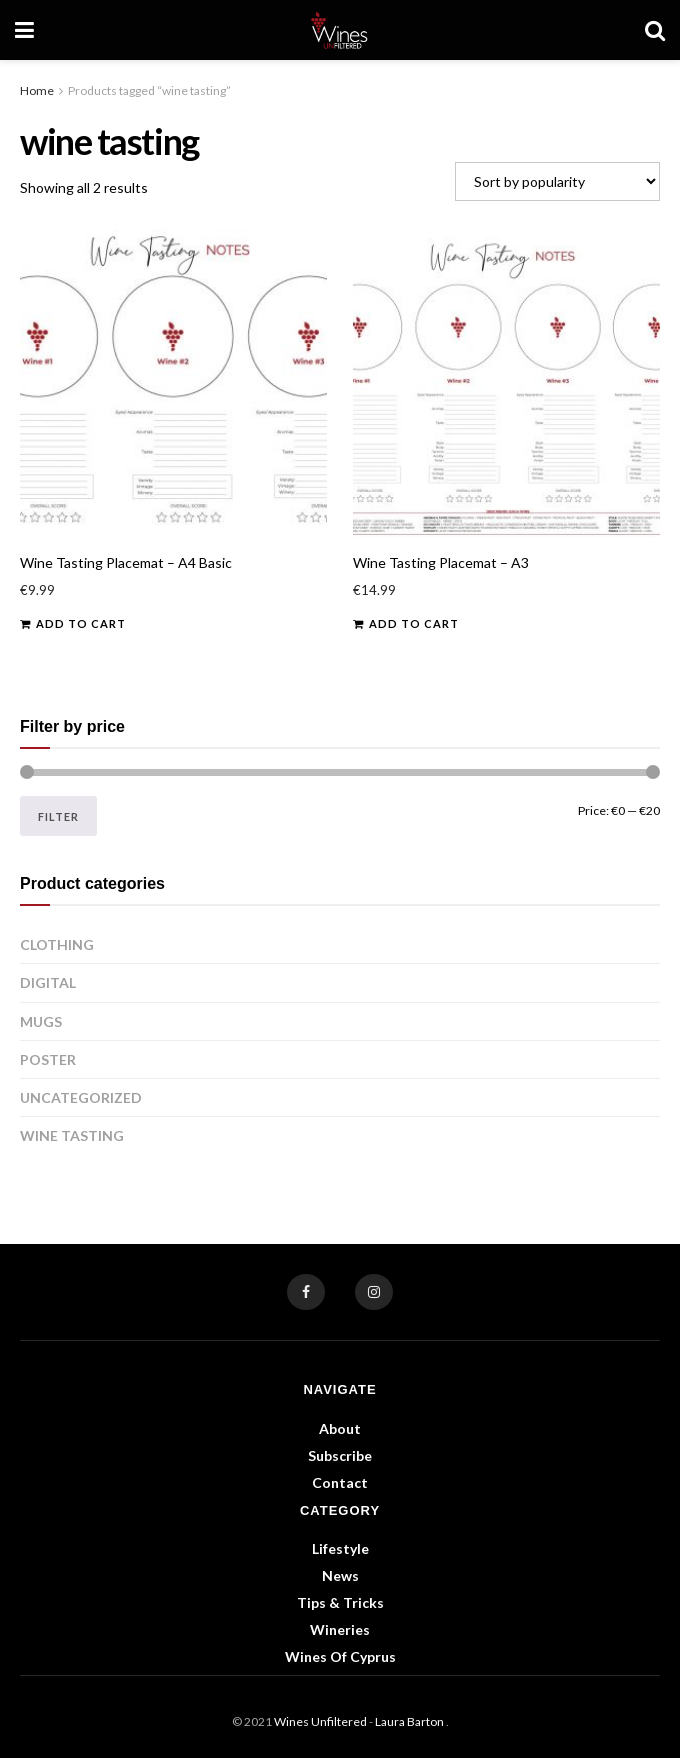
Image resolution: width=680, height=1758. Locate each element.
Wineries (340, 1629)
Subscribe (340, 1455)
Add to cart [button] (81, 623)
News (340, 1575)
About (340, 1428)
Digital (48, 982)
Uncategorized (81, 1097)
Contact (340, 1482)
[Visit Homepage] (339, 30)
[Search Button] (655, 30)
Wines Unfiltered (320, 1721)
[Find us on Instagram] (374, 1292)
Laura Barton (410, 1721)
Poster (48, 1059)
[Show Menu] (24, 30)
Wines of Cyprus (340, 1656)
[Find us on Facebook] (306, 1292)
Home (37, 90)
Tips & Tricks (340, 1602)
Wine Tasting (72, 1135)
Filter (58, 816)
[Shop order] (557, 182)
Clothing (57, 944)
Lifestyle (340, 1548)
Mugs (41, 1021)
